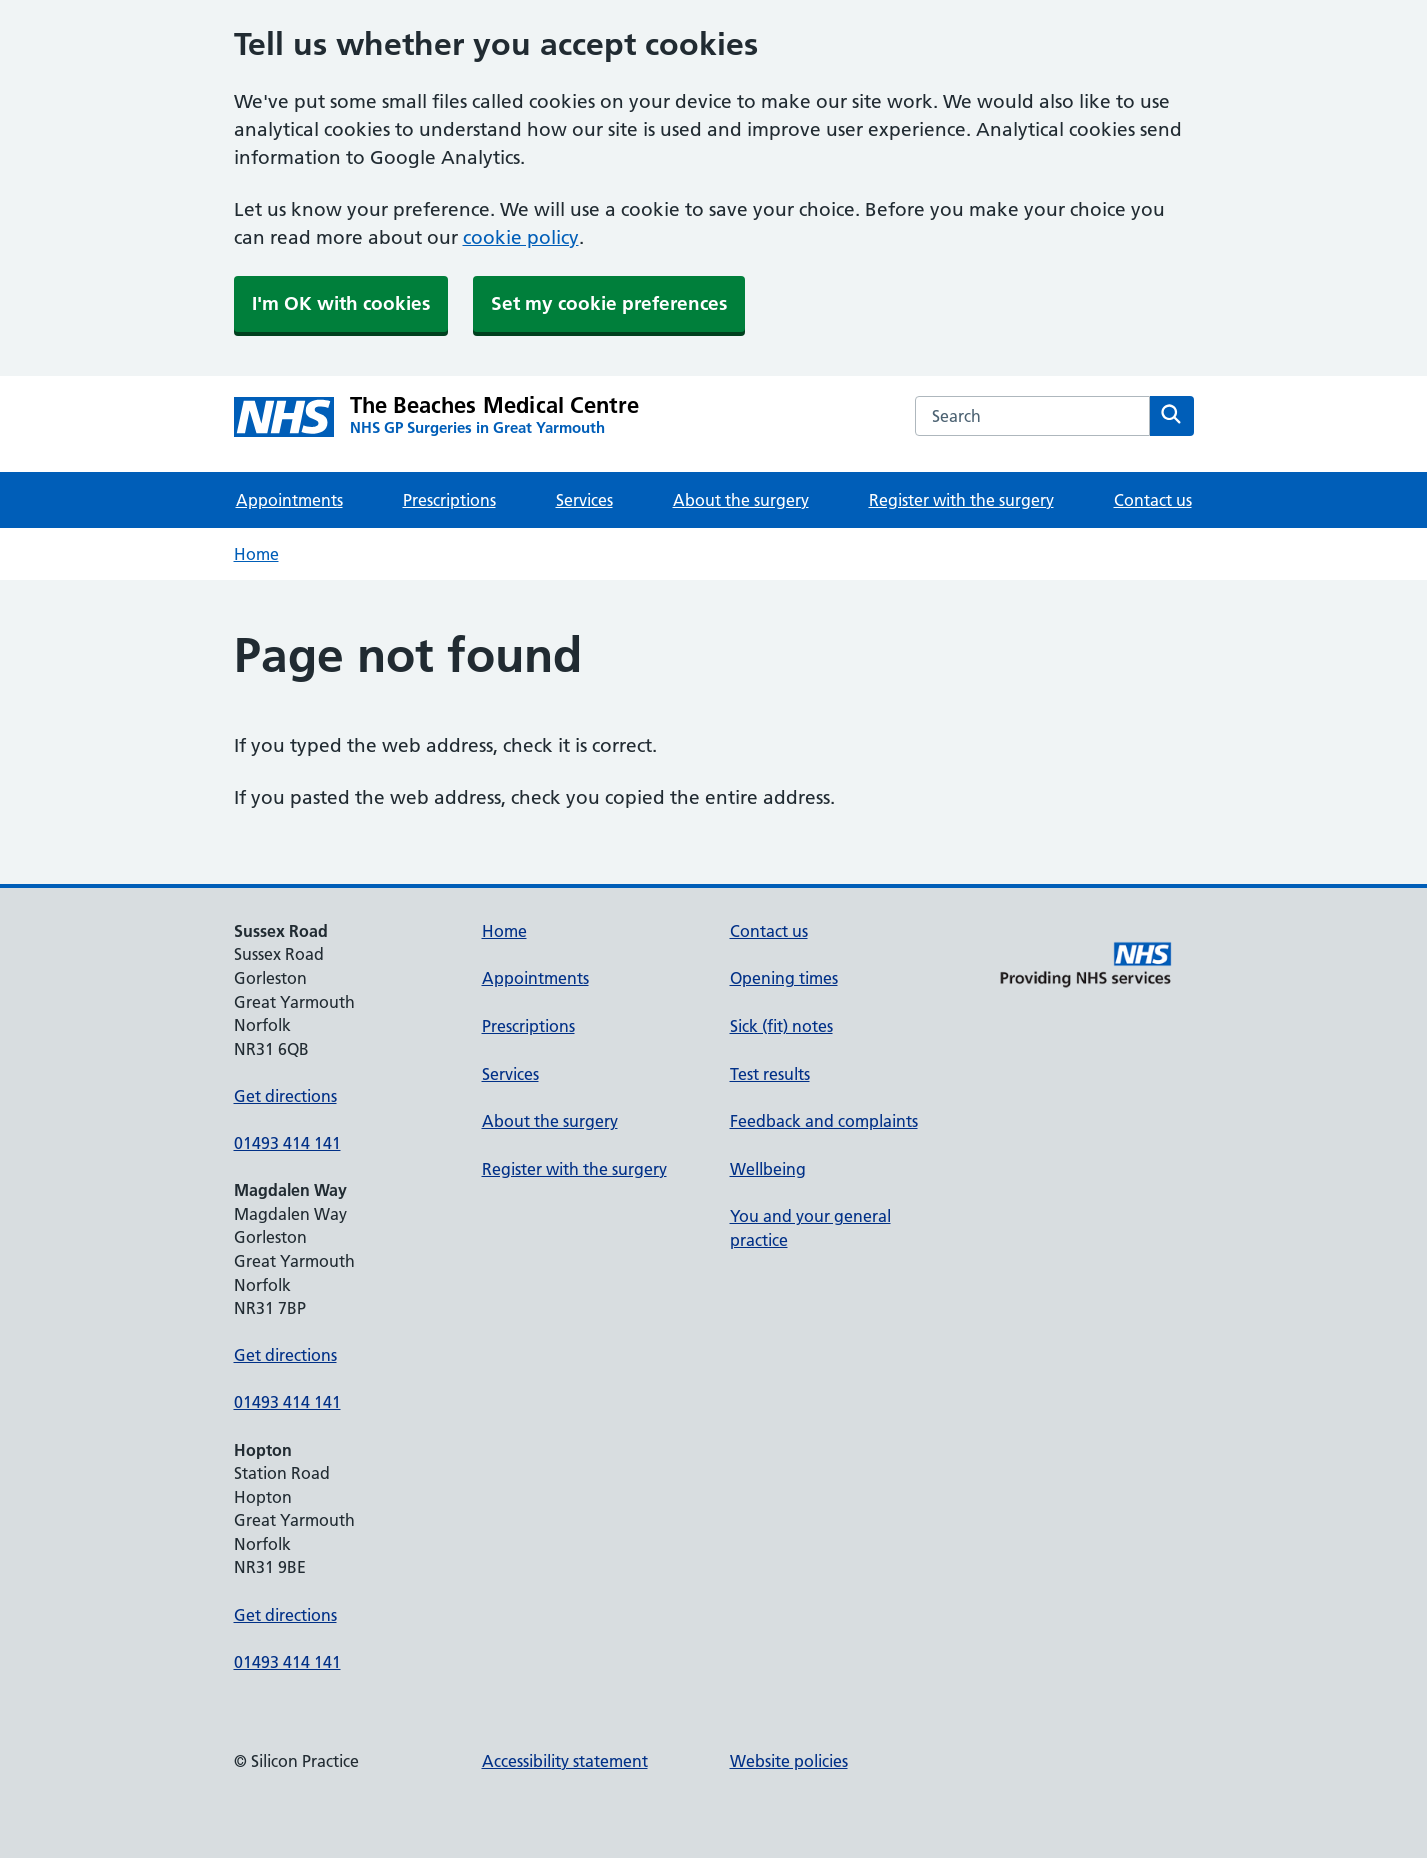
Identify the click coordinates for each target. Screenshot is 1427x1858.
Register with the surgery (961, 500)
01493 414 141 (287, 1143)
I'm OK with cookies (341, 303)
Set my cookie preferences (609, 303)
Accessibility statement (565, 1761)
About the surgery (741, 500)
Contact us (1153, 500)
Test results (770, 1074)
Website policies (789, 1761)
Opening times (784, 978)
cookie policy (521, 237)
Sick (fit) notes (781, 1026)
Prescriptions (449, 500)
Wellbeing (768, 1169)
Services (584, 500)
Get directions (285, 1096)
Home (256, 554)
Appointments (289, 500)
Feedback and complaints (824, 1121)
